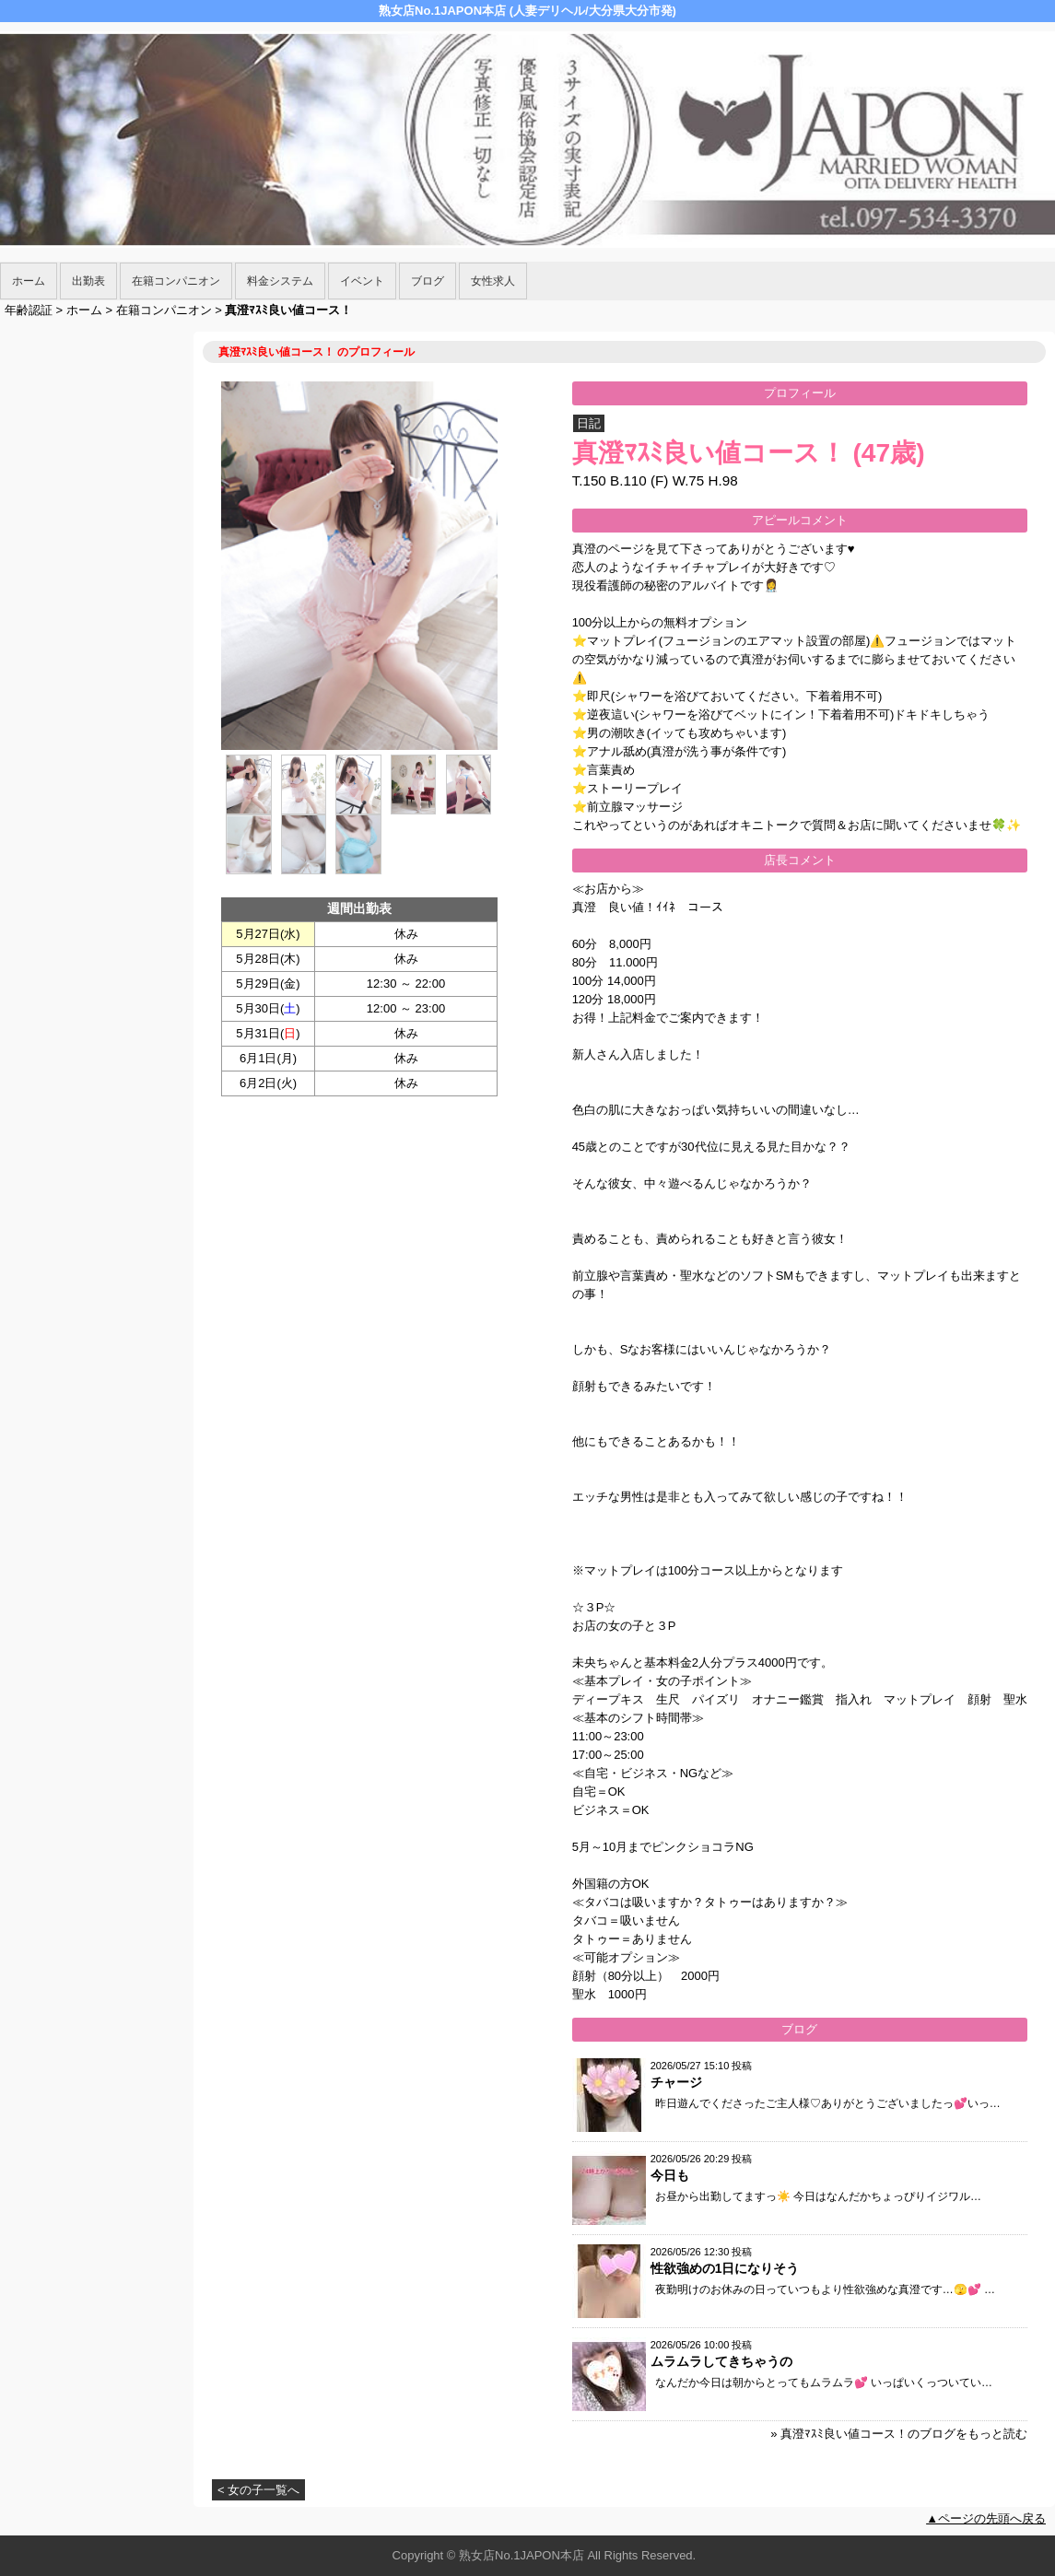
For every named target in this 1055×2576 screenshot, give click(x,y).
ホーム (28, 281)
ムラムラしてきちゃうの (721, 2361)
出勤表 (88, 281)
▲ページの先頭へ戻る (986, 2518)
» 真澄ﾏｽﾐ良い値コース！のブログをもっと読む (898, 2434)
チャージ (676, 2082)
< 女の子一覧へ (258, 2490)
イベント (362, 281)
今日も (670, 2175)
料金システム (280, 281)
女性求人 (493, 281)
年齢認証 (29, 310)
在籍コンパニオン (176, 281)
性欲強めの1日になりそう (725, 2268)
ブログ (427, 281)
